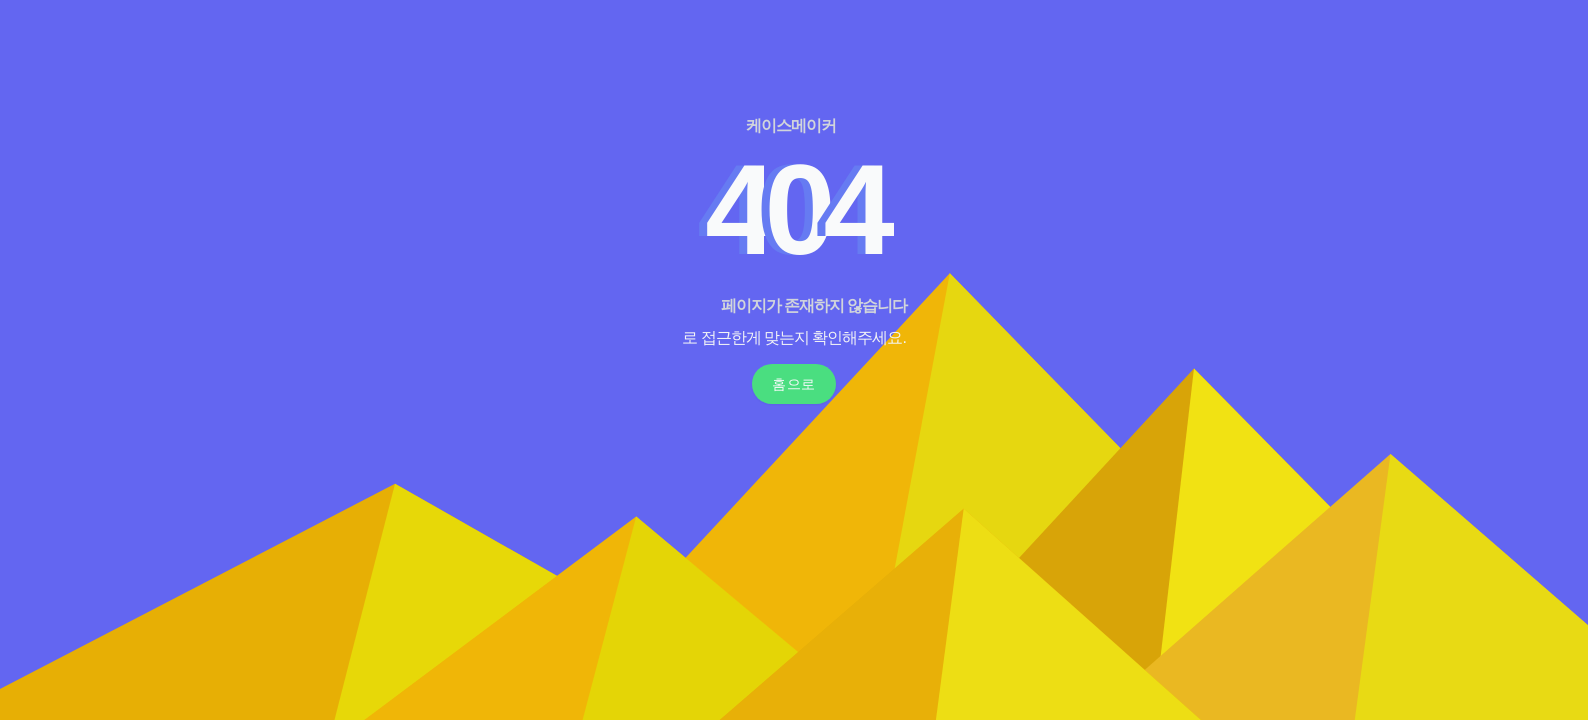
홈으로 (794, 384)
